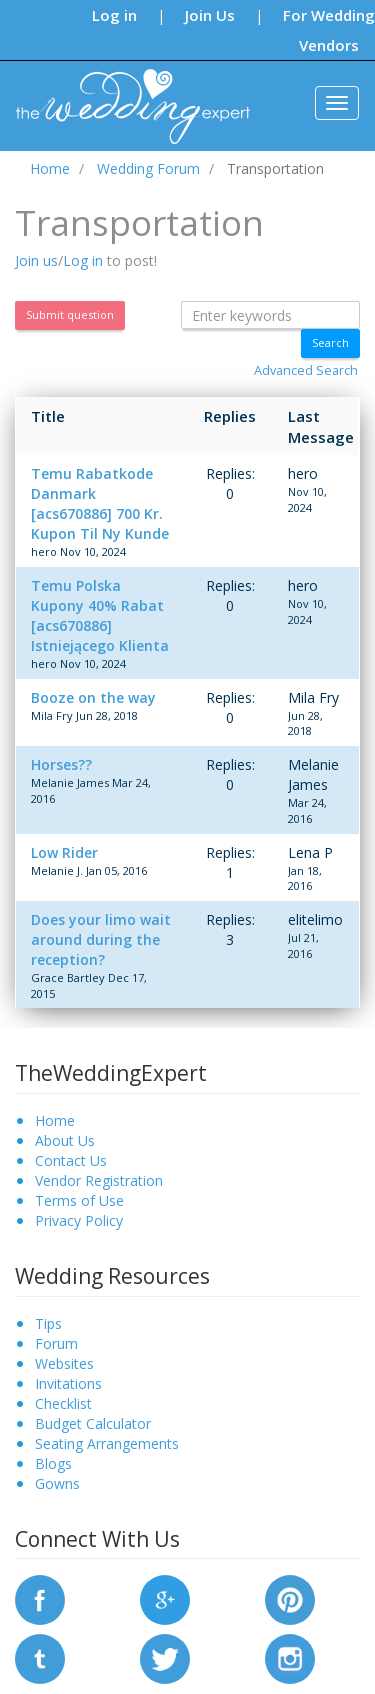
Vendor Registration (99, 1180)
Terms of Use (79, 1200)
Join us (36, 260)
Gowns (57, 1483)
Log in (114, 15)
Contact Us (71, 1160)
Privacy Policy (79, 1220)
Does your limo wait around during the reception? (101, 939)
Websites (64, 1363)
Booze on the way (93, 697)
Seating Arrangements (107, 1443)
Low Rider (64, 852)
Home (55, 1120)
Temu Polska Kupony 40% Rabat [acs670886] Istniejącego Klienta (100, 615)
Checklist (63, 1403)
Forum (56, 1343)
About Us (65, 1140)
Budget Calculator (93, 1423)
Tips (48, 1323)
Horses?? (61, 764)
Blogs (53, 1463)
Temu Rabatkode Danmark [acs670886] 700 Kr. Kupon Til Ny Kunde (100, 503)
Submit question (70, 314)
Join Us (210, 15)
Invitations (68, 1383)
